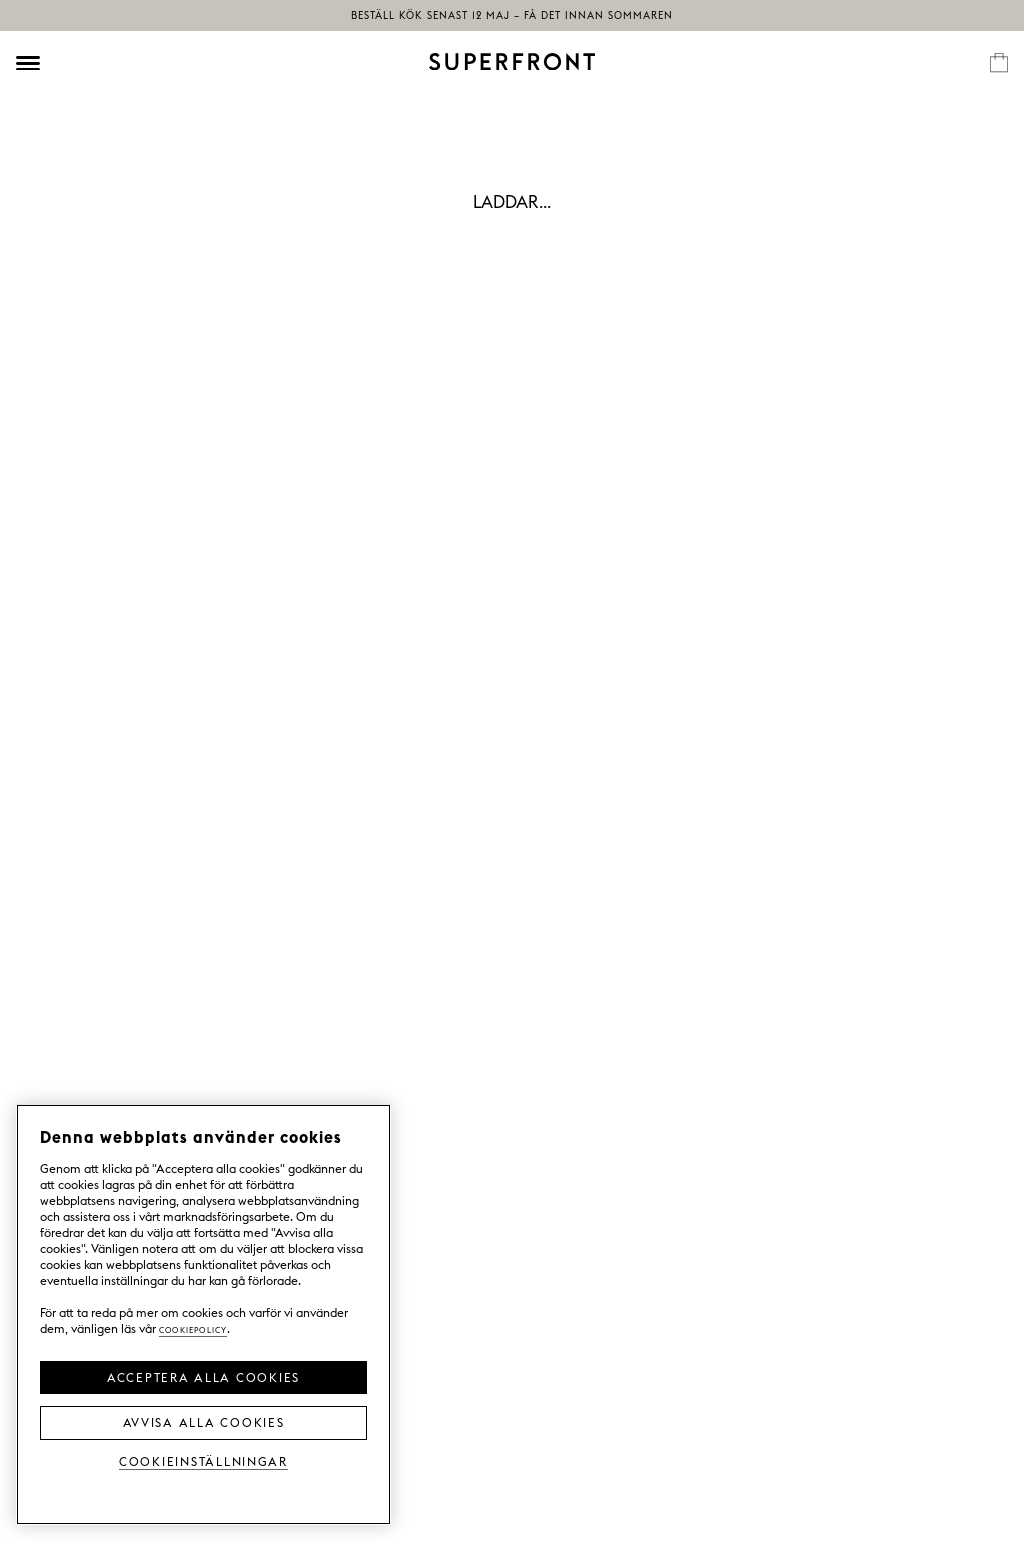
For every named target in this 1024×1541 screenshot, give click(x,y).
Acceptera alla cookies (203, 1376)
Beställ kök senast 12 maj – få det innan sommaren (512, 15)
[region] (203, 1314)
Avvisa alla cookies (204, 1421)
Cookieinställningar (203, 1460)
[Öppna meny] (28, 63)
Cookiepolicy (193, 1328)
